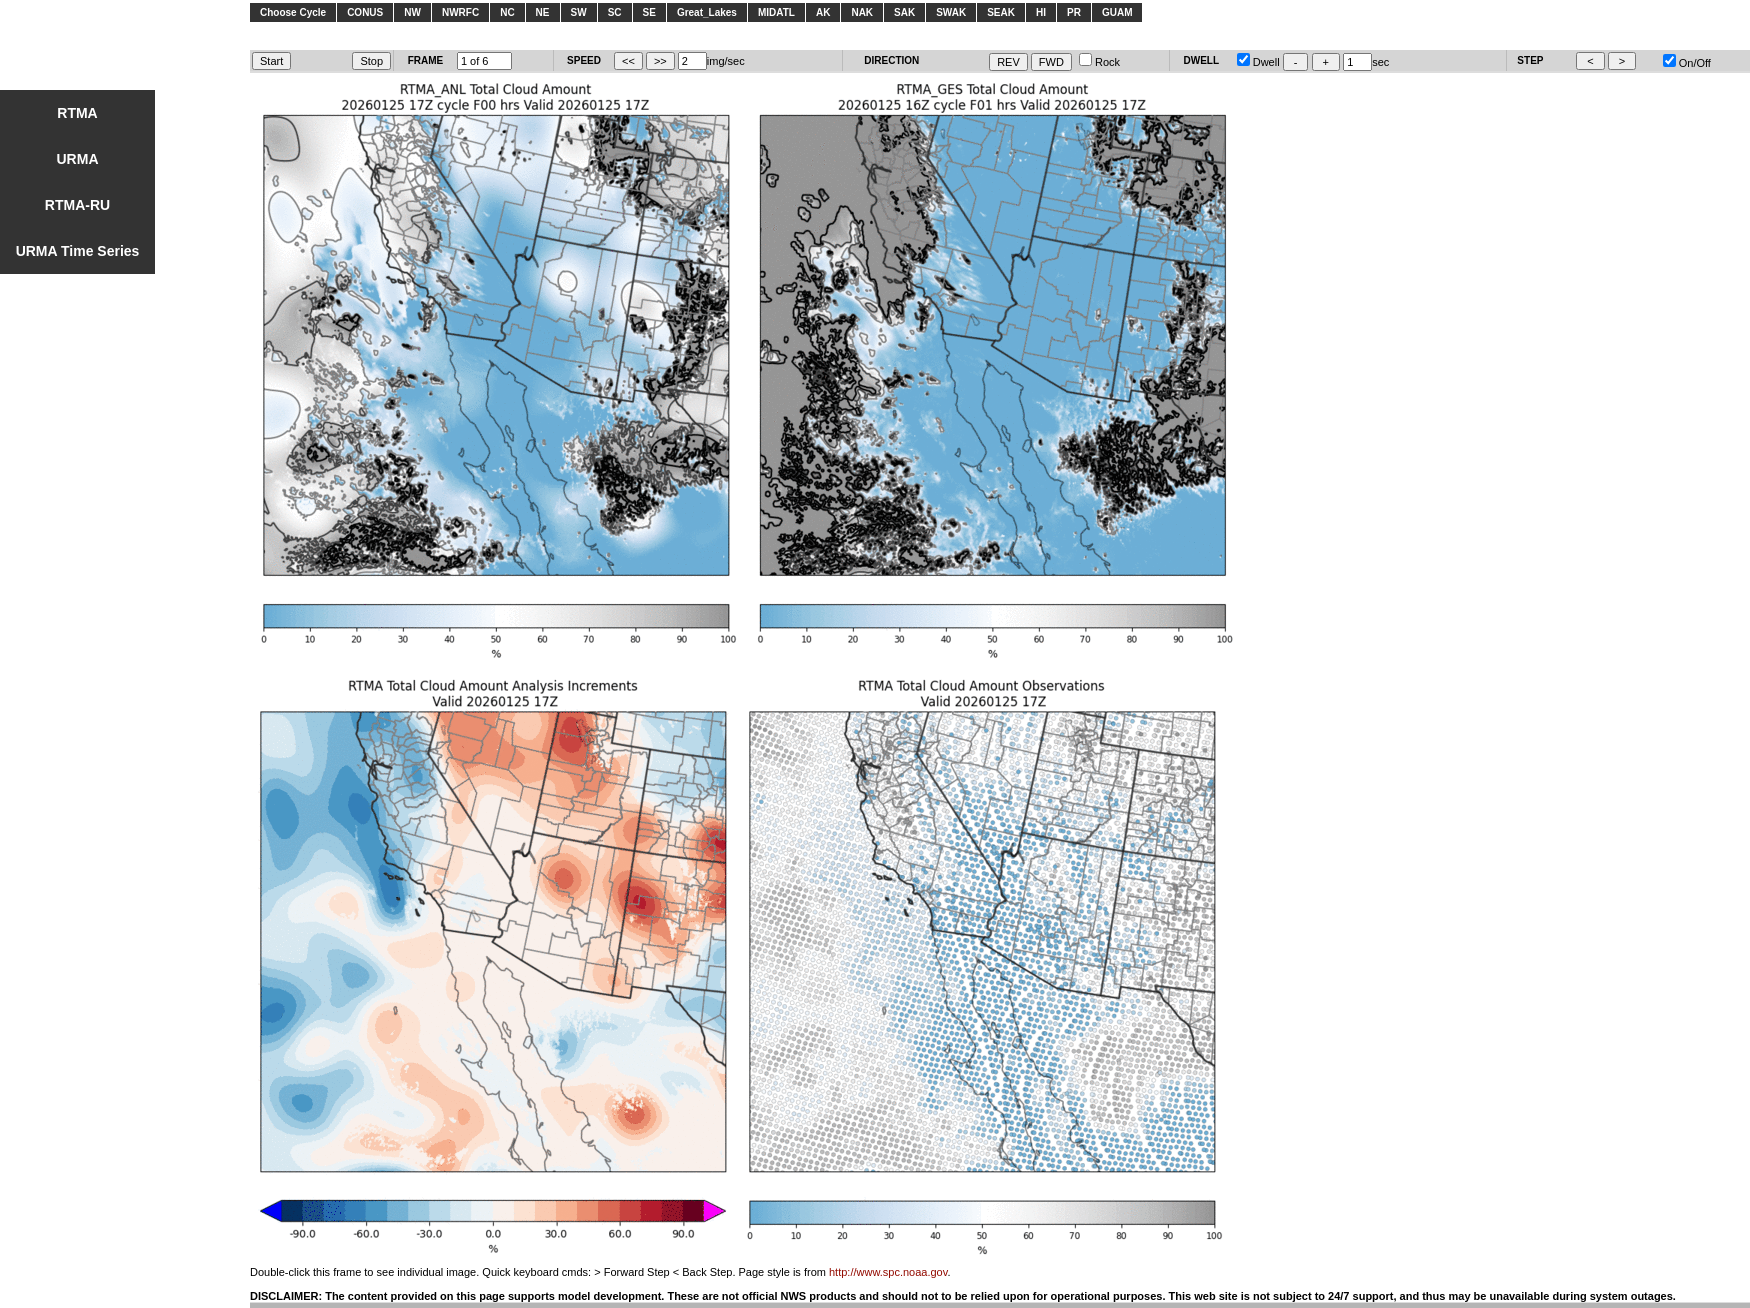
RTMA (77, 113)
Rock (1099, 62)
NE (543, 12)
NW (412, 12)
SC (615, 12)
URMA (78, 159)
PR (1074, 12)
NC (507, 12)
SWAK (951, 12)
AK (823, 12)
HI (1041, 12)
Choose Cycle (293, 12)
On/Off (1687, 63)
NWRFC (460, 12)
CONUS (365, 12)
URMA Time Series (78, 251)
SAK (904, 12)
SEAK (1001, 12)
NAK (862, 12)
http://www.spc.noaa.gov (888, 1272)
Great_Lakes (707, 12)
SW (579, 12)
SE (649, 12)
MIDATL (776, 12)
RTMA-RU (77, 205)
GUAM (1117, 12)
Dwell (1258, 62)
